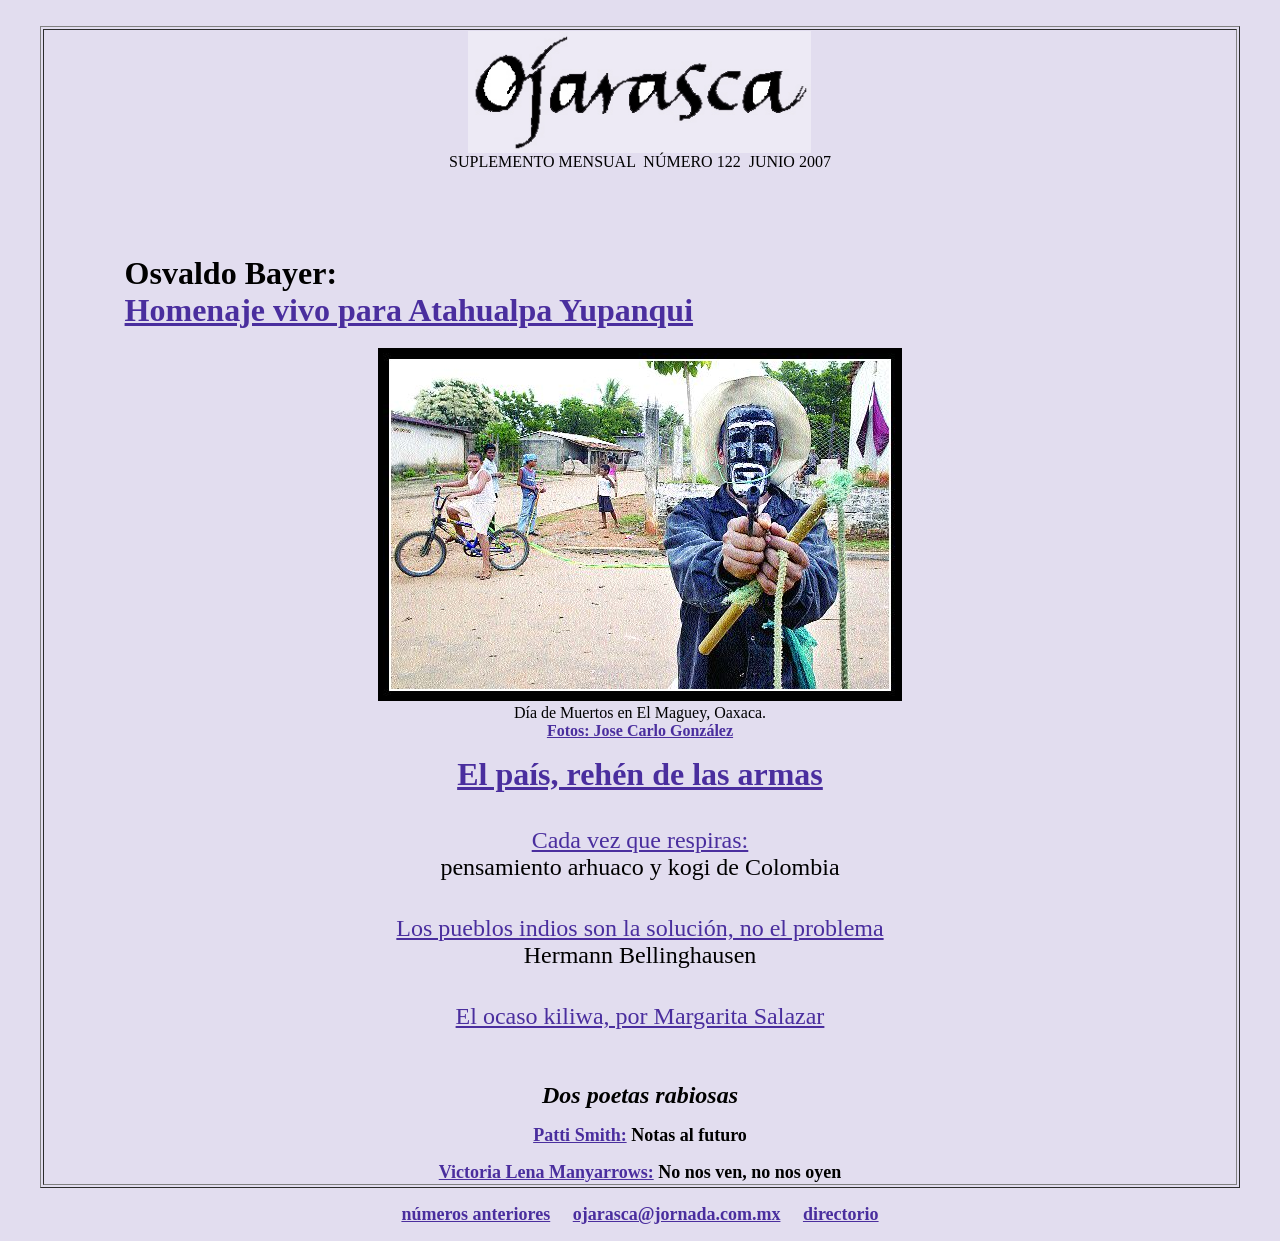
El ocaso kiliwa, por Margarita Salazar (640, 1016)
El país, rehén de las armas (640, 774)
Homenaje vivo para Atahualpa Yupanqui (409, 310)
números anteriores (475, 1214)
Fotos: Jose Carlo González (640, 730)
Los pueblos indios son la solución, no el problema (639, 928)
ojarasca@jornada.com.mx (677, 1214)
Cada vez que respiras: (640, 840)
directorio (841, 1214)
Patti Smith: (580, 1135)
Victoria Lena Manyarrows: (546, 1172)
